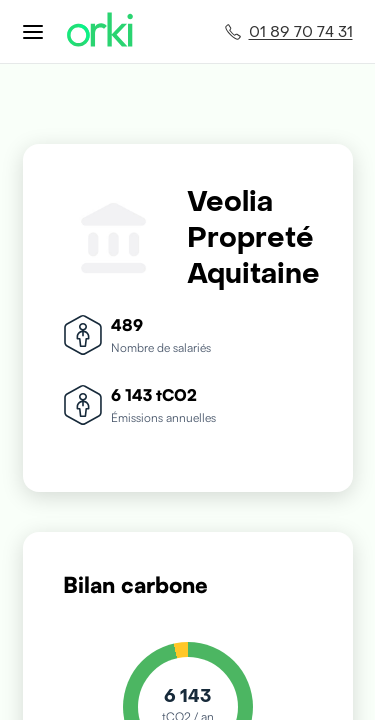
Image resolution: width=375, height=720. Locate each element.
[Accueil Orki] (100, 31)
